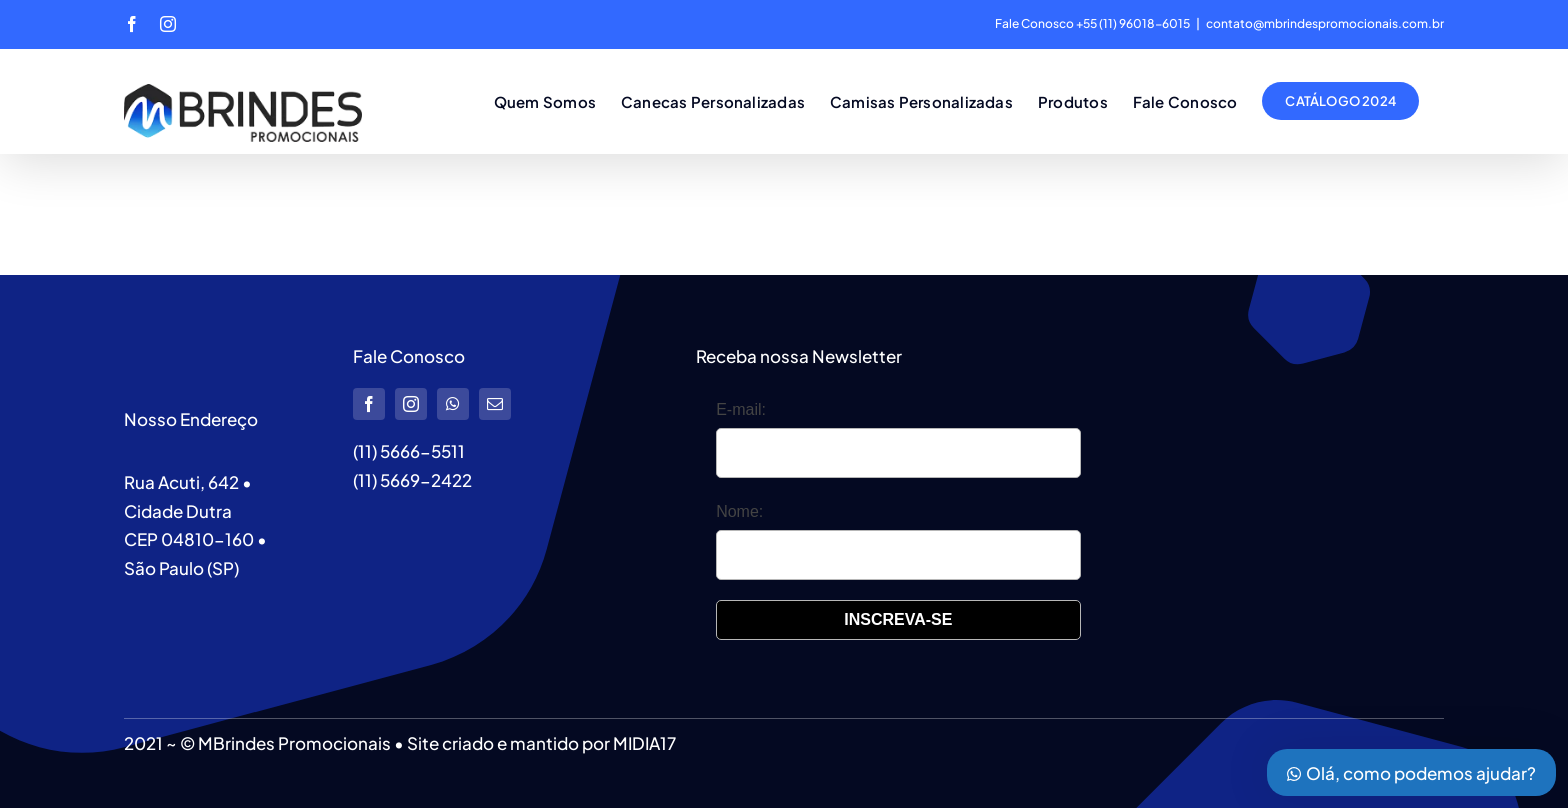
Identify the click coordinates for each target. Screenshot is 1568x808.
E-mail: (741, 409)
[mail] (495, 404)
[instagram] (411, 404)
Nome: (739, 511)
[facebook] (369, 404)
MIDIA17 (644, 743)
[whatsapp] (453, 404)
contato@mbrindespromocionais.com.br (1325, 23)
